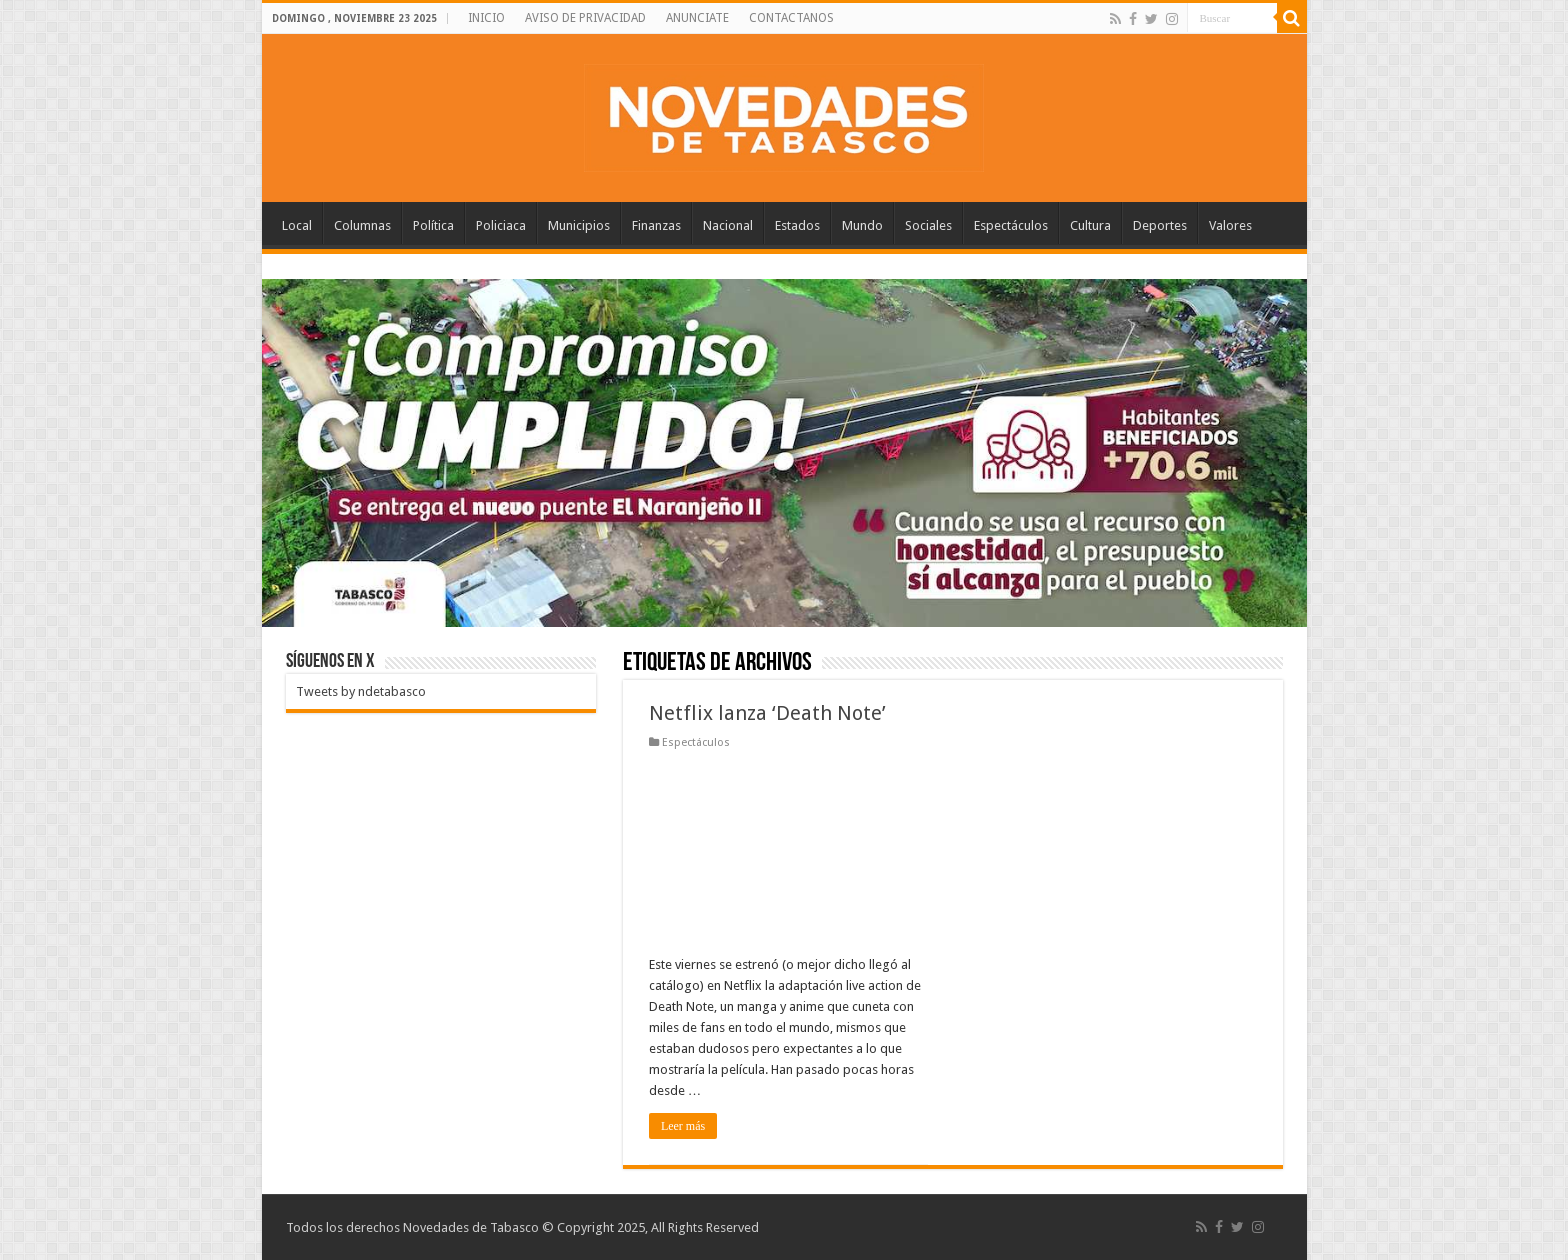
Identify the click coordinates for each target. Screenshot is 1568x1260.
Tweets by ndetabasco (361, 691)
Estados (797, 225)
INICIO (486, 18)
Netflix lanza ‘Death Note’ (767, 713)
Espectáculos (1011, 225)
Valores (1230, 225)
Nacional (728, 225)
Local (297, 225)
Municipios (579, 225)
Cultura (1090, 225)
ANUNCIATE (697, 18)
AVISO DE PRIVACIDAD (585, 18)
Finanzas (656, 225)
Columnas (362, 225)
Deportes (1160, 225)
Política (433, 225)
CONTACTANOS (791, 18)
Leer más (683, 1126)
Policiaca (501, 225)
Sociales (928, 225)
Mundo (862, 225)
